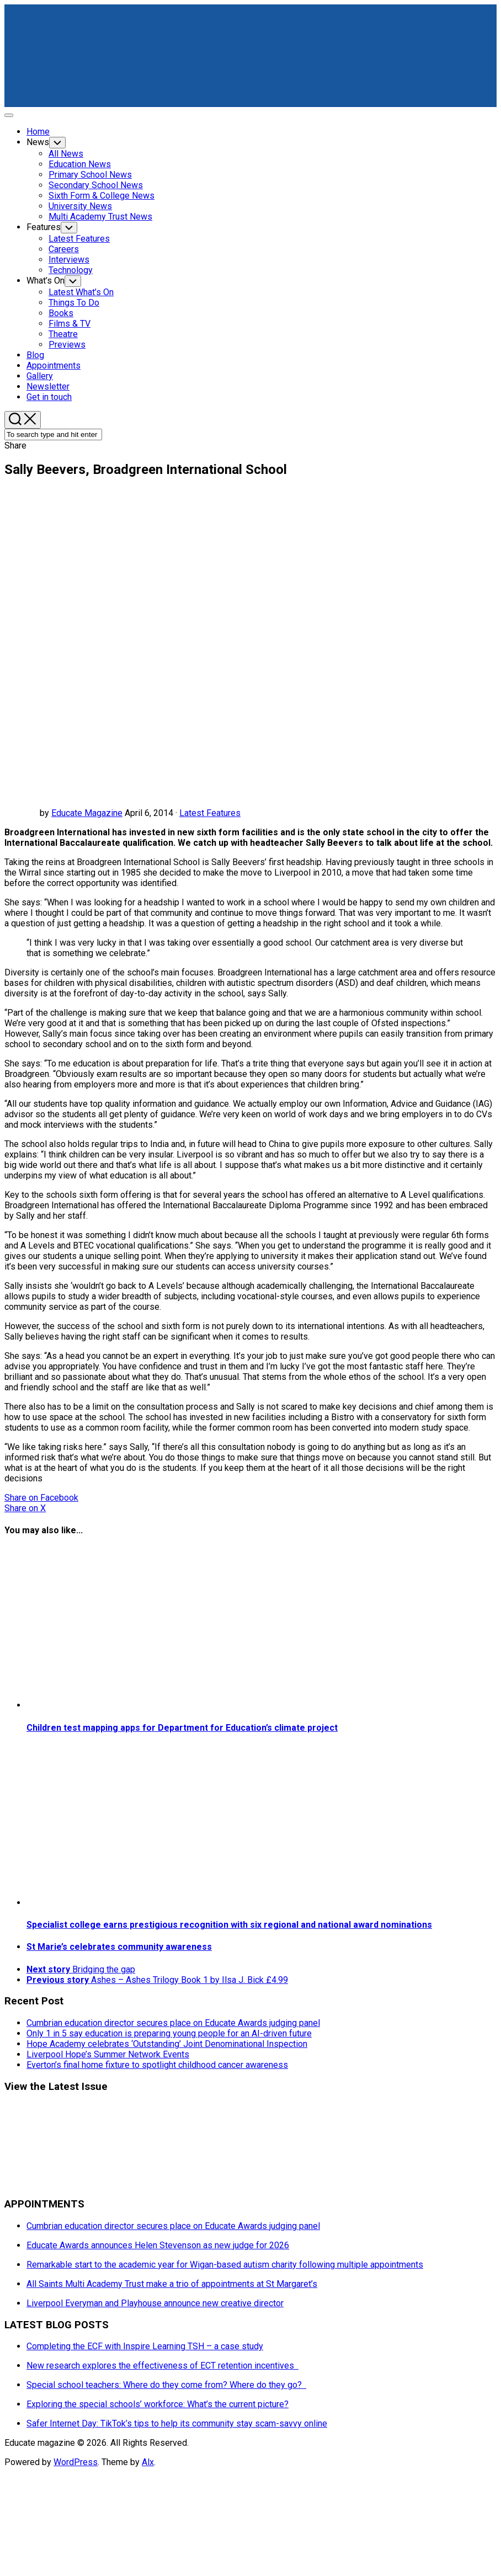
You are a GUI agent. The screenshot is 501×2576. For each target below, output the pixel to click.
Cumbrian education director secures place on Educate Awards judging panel (173, 2023)
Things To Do (74, 302)
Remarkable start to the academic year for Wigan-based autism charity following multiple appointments (224, 2264)
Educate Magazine (86, 813)
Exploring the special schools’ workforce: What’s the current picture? (157, 2404)
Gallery (39, 376)
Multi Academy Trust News (100, 216)
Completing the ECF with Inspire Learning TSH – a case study (144, 2346)
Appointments (53, 365)
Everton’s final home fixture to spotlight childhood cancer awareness (157, 2065)
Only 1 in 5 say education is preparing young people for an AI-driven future (169, 2033)
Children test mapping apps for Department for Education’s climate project (182, 1727)
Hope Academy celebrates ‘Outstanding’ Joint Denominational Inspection (166, 2044)
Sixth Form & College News (101, 195)
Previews (67, 344)
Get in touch (49, 397)
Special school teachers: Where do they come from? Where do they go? (166, 2385)
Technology (71, 270)
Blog (35, 355)
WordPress (76, 2462)
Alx (148, 2462)
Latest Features (79, 238)
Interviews (69, 259)
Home (38, 131)
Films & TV (69, 323)
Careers (64, 249)
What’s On (45, 280)
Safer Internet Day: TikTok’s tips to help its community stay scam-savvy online (176, 2423)
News (37, 142)
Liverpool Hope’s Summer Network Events (107, 2054)
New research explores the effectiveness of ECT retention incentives (162, 2365)
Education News (80, 164)
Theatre (63, 334)
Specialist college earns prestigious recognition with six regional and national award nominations (229, 1924)
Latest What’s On (81, 292)
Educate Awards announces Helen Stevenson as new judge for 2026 (157, 2245)
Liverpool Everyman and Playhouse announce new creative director (155, 2303)
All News (66, 153)
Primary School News (90, 174)
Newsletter (48, 386)
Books (61, 313)
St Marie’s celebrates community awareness (119, 1947)
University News (80, 206)
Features (43, 227)
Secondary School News (96, 185)
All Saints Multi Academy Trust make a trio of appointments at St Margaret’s (171, 2284)
